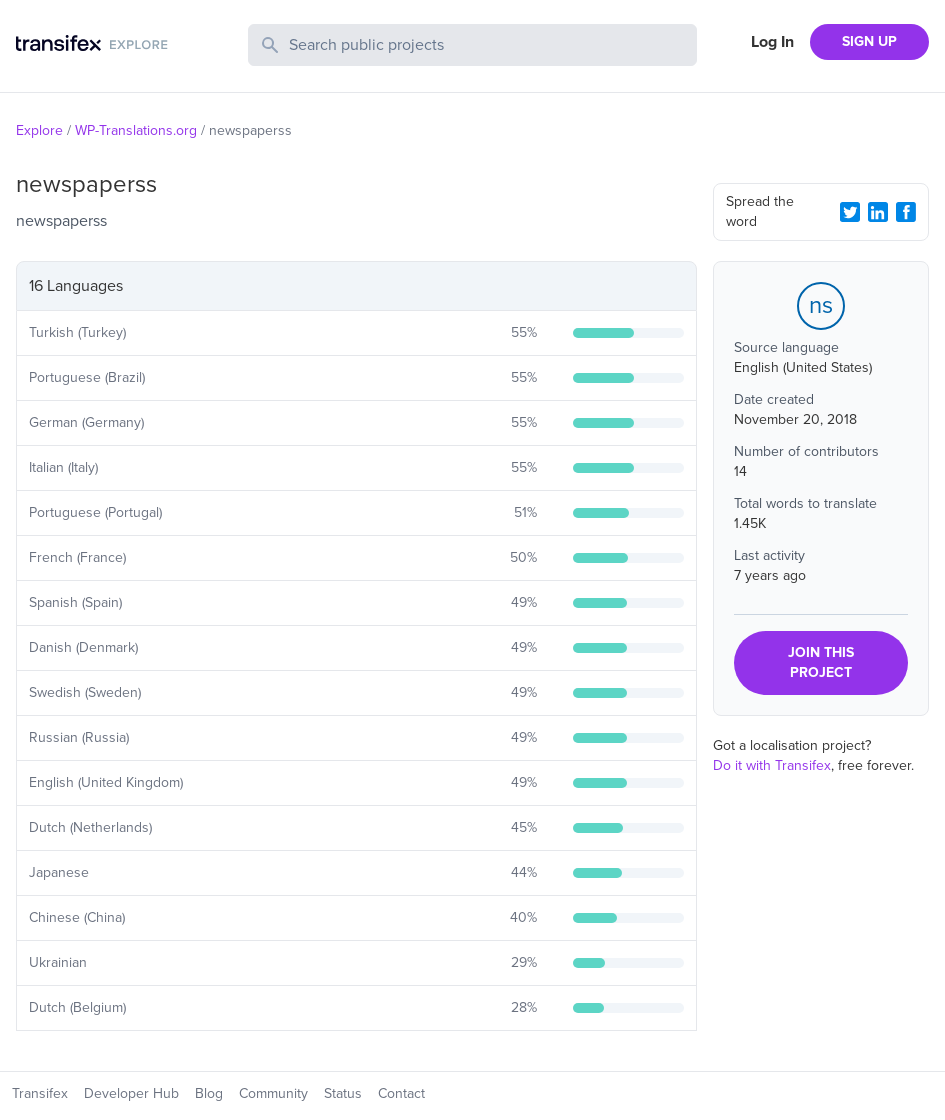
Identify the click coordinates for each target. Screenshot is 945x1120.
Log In (772, 42)
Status (343, 1093)
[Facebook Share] (906, 212)
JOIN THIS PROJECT (821, 662)
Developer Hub (131, 1093)
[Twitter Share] (850, 212)
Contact (401, 1093)
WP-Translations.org (136, 130)
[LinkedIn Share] (878, 212)
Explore (39, 130)
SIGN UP (869, 41)
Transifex (40, 1093)
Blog (209, 1093)
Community (273, 1093)
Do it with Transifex (772, 765)
